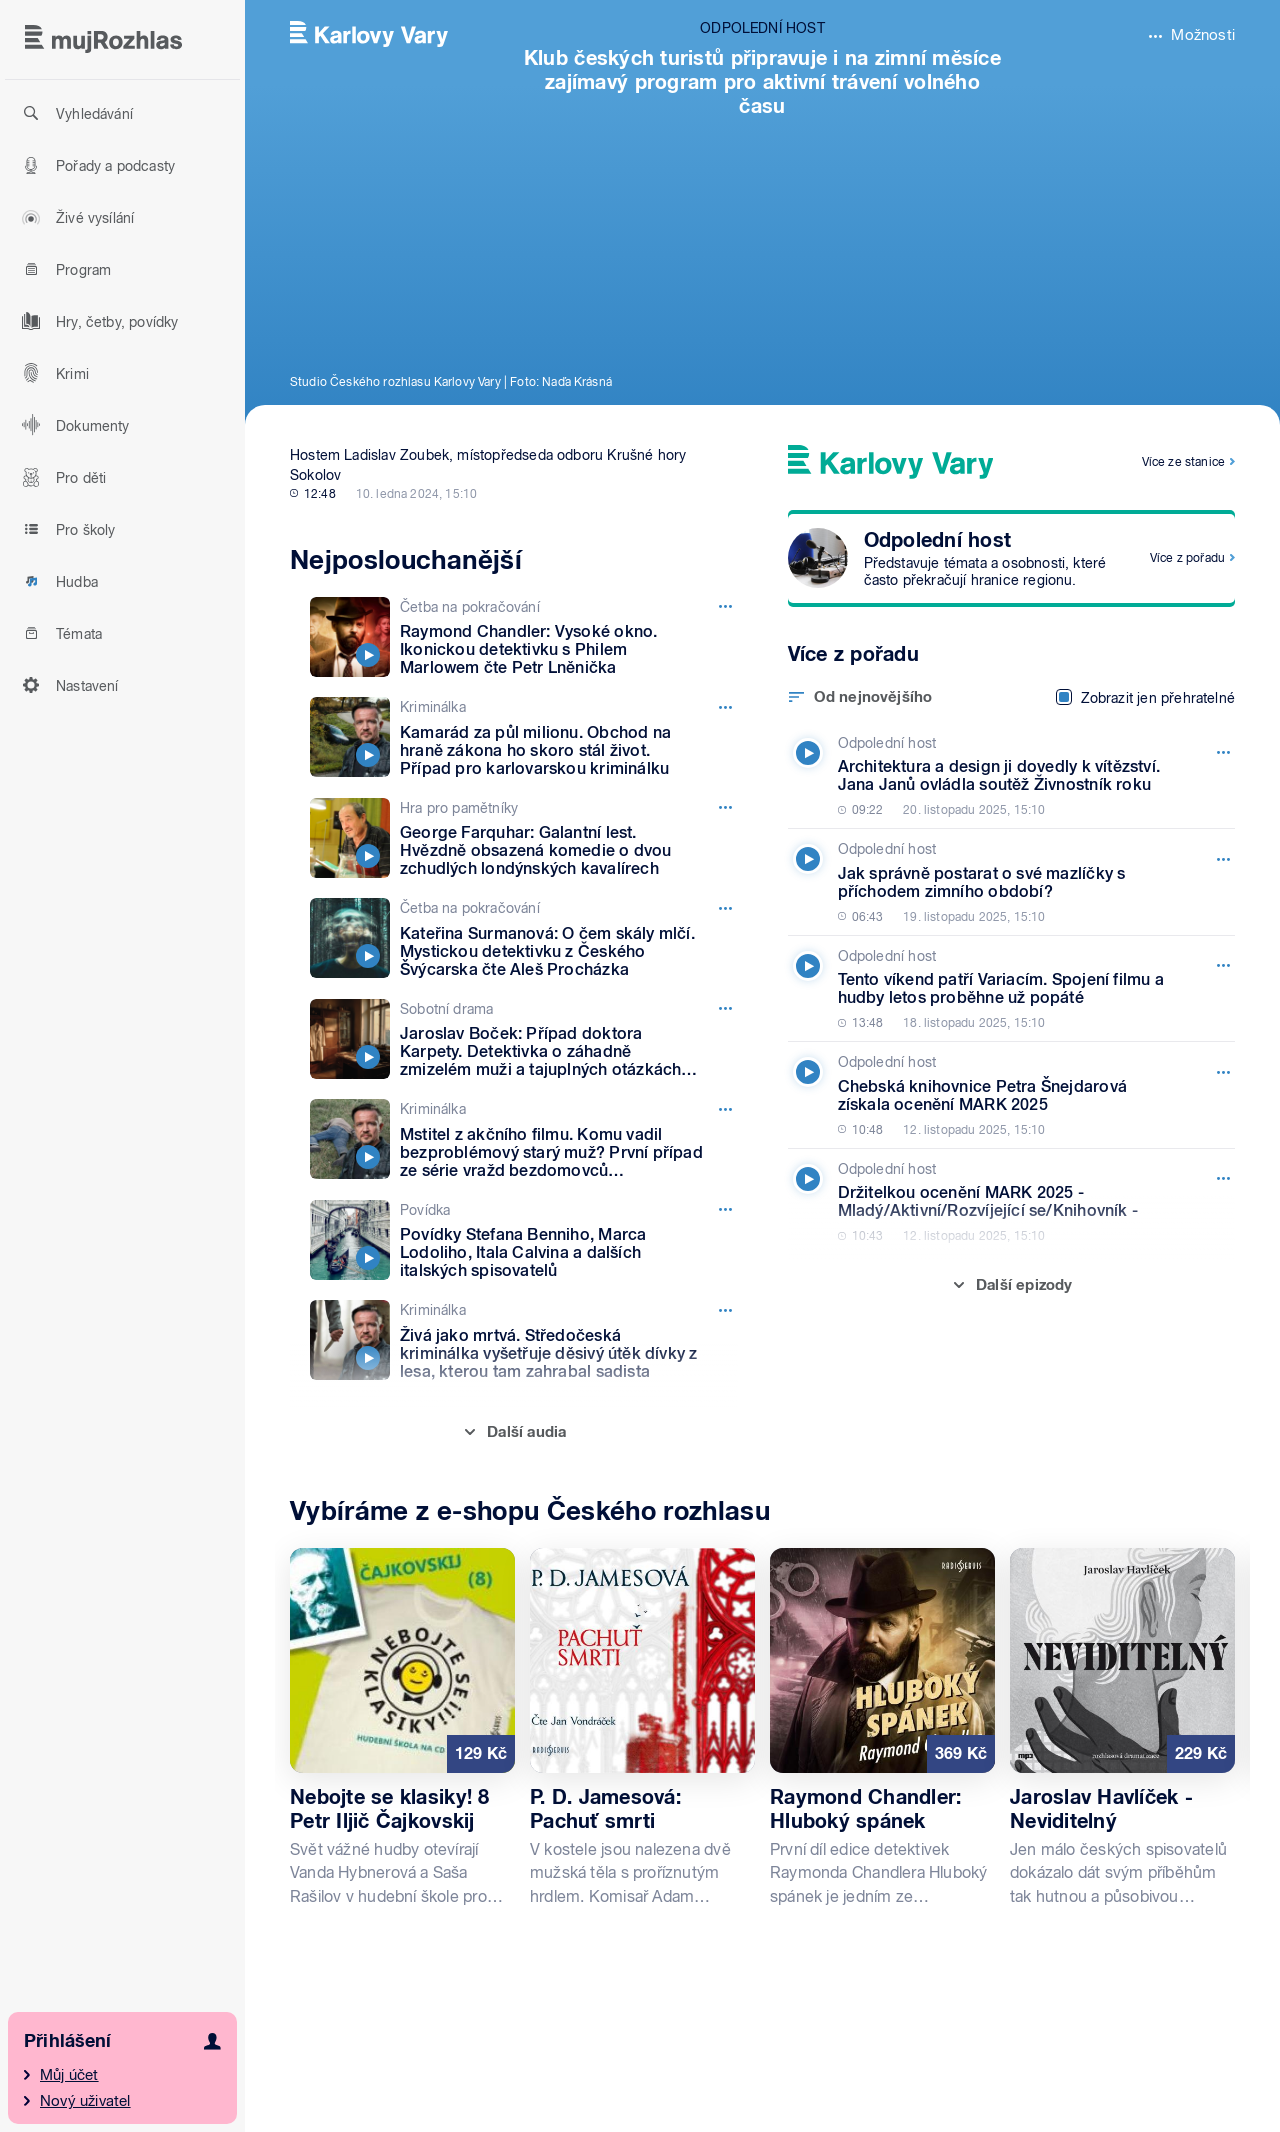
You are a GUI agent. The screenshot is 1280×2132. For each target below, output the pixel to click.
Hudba (57, 581)
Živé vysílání (75, 217)
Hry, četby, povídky (97, 321)
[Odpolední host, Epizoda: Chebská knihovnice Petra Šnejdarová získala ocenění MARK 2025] (1007, 1095)
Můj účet (69, 2075)
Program (63, 269)
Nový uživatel (85, 2101)
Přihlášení (67, 2040)
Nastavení (67, 685)
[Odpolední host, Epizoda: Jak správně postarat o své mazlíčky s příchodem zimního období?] (1007, 882)
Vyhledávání (74, 113)
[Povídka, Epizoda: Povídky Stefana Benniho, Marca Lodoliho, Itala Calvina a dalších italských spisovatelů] (524, 1240)
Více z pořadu (1187, 558)
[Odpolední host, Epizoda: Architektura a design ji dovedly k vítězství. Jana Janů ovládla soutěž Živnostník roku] (1007, 776)
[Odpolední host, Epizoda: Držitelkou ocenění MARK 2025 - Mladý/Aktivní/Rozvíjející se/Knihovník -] (1007, 1202)
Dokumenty (73, 425)
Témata (59, 633)
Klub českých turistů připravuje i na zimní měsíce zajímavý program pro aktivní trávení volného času (762, 82)
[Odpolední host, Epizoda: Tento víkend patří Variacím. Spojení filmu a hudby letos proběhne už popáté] (1007, 989)
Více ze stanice (1183, 462)
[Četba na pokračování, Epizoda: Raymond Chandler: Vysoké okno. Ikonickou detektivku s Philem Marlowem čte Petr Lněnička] (524, 637)
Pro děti (61, 477)
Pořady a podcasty (95, 165)
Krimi (52, 373)
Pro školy (66, 529)
